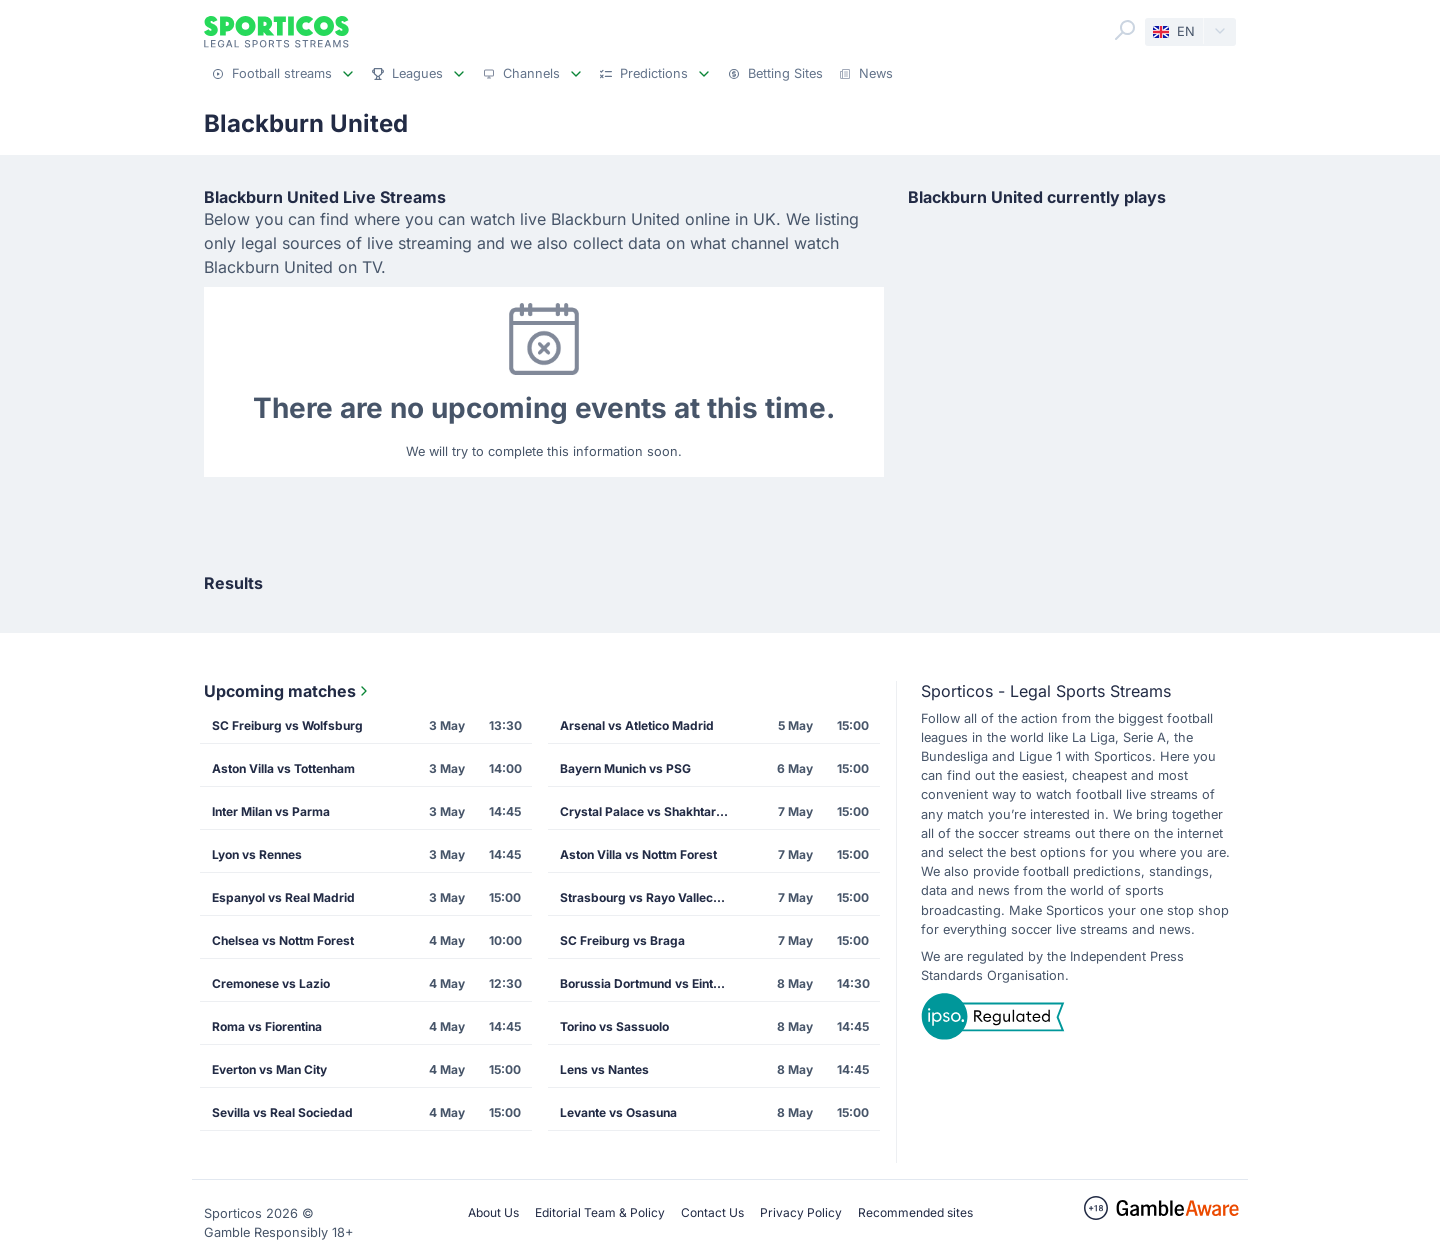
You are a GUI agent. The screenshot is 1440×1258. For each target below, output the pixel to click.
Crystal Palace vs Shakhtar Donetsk (651, 811)
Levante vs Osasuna (618, 1112)
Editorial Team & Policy (600, 1212)
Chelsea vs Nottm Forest (283, 940)
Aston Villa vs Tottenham (283, 768)
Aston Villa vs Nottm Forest (638, 854)
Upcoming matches (288, 691)
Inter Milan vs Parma (271, 811)
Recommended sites (915, 1212)
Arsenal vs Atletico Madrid (637, 725)
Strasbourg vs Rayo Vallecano (647, 897)
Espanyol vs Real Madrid (283, 897)
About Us (493, 1212)
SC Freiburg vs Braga (622, 940)
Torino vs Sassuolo (614, 1026)
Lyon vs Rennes (257, 854)
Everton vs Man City (269, 1069)
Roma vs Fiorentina (267, 1026)
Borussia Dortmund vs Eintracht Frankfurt (651, 983)
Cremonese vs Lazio (271, 983)
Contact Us (712, 1212)
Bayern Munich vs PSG (625, 768)
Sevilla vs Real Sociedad (282, 1112)
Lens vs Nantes (604, 1069)
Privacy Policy (801, 1212)
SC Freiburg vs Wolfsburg (287, 725)
